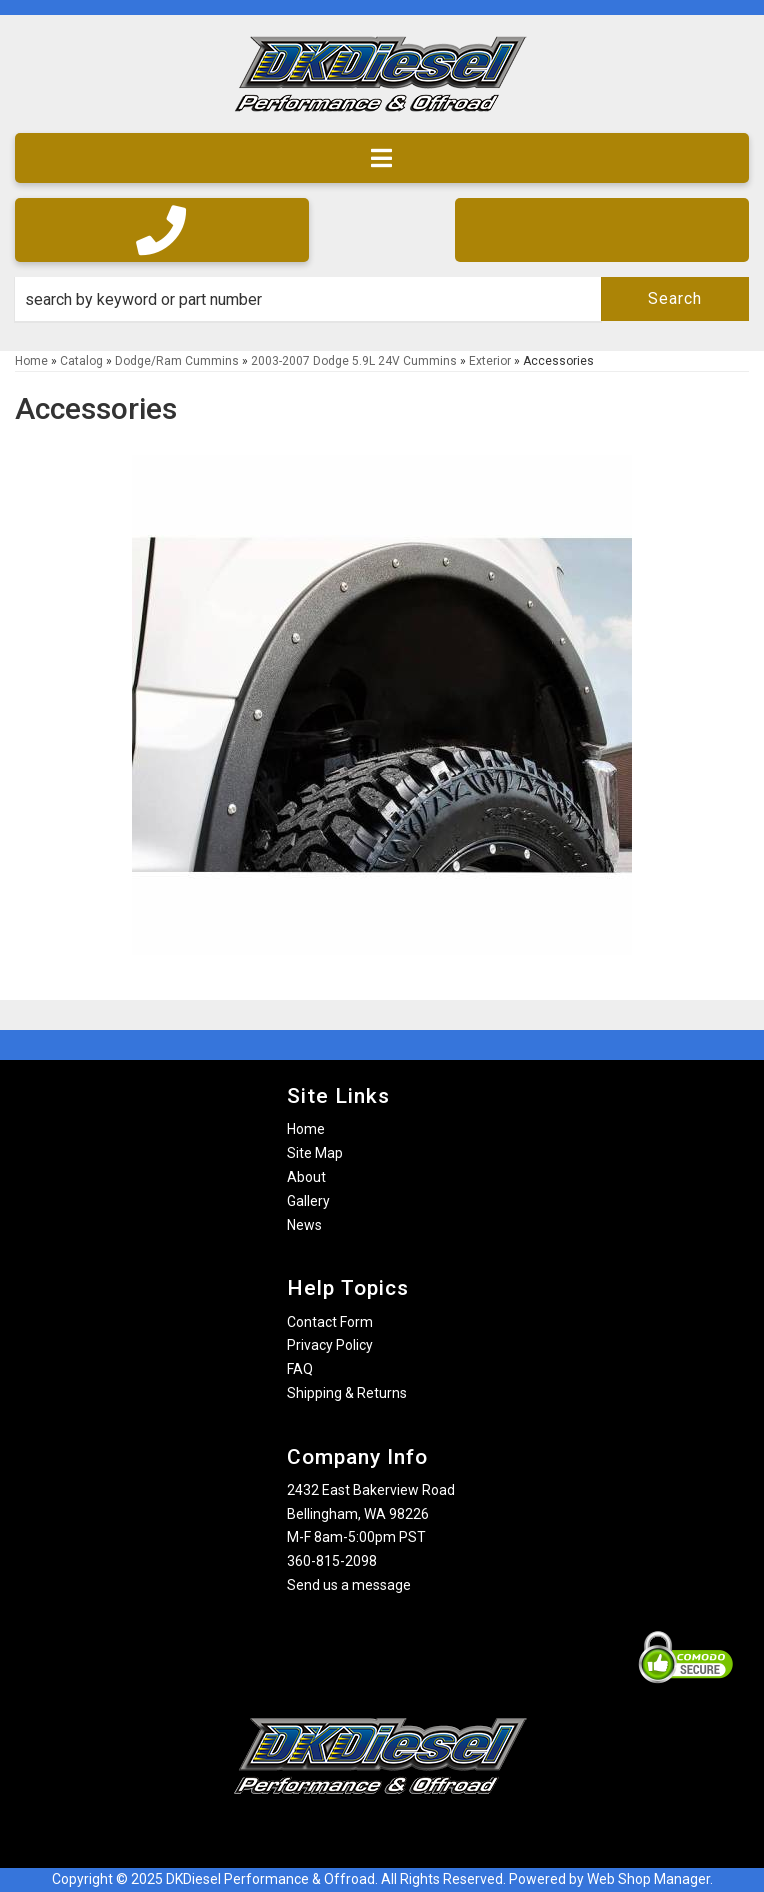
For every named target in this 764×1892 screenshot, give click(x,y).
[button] (382, 299)
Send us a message (349, 1585)
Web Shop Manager (648, 1879)
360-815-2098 (332, 1561)
